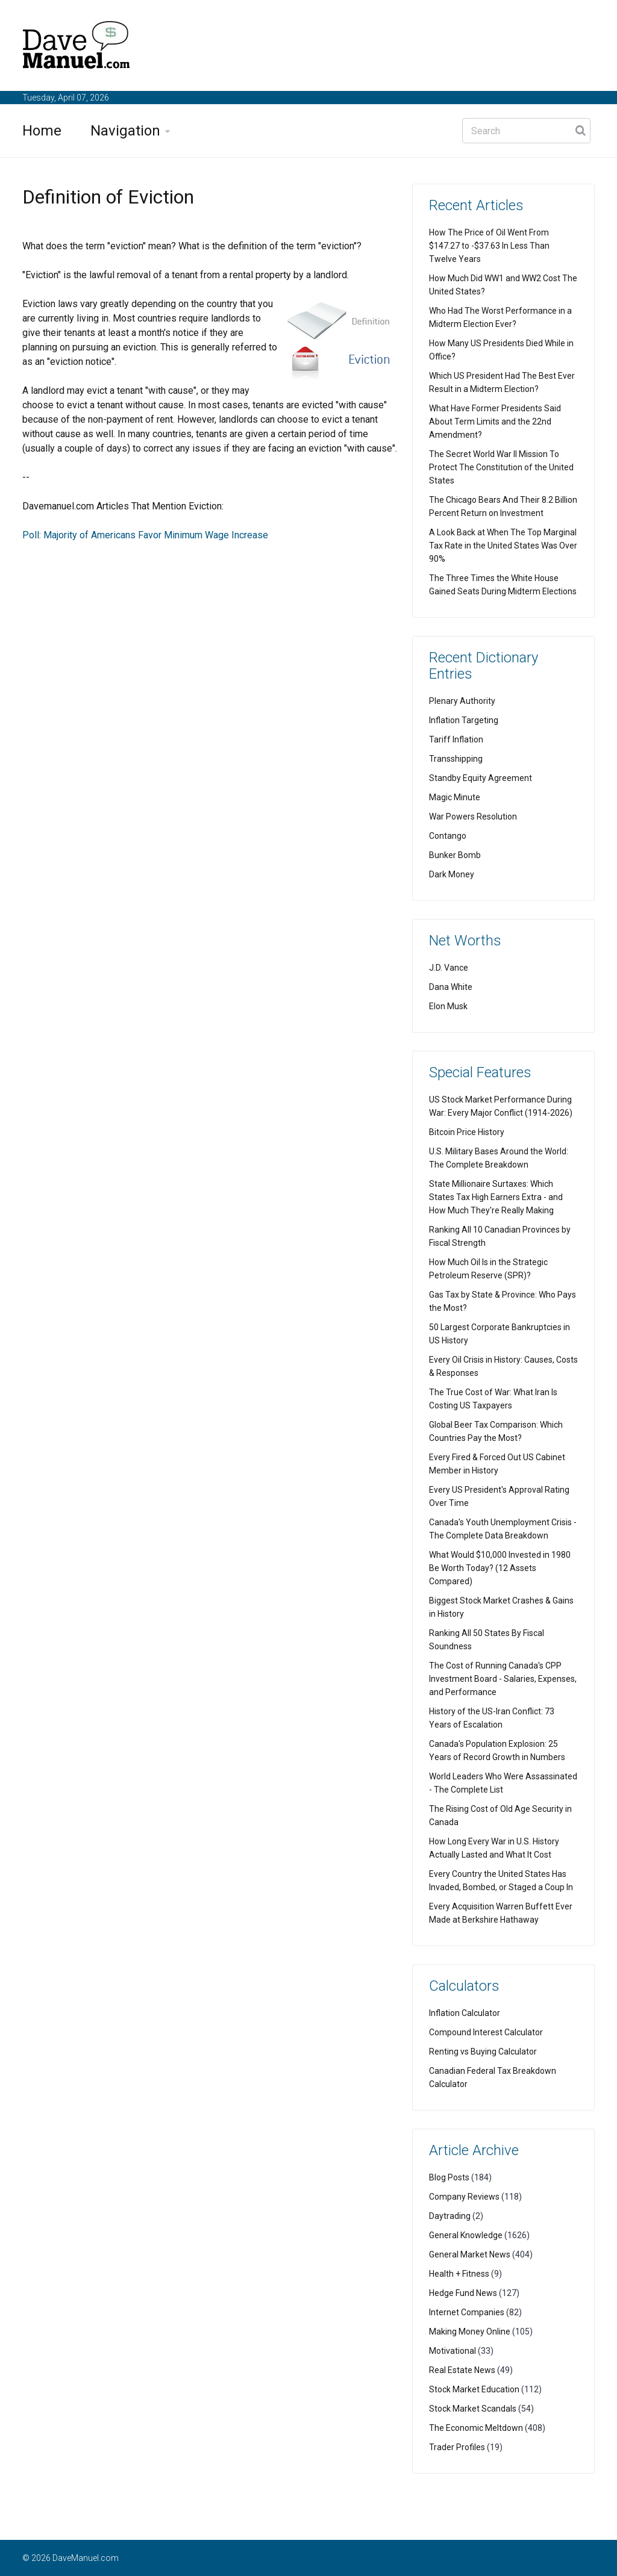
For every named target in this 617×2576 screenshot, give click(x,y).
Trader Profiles (457, 2447)
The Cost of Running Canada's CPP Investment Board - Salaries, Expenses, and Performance (503, 1679)
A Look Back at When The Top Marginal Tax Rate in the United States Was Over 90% (503, 545)
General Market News (469, 2254)
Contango (447, 836)
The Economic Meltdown (476, 2428)
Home (41, 130)
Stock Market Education (474, 2389)
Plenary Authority (462, 701)
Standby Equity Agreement (480, 778)
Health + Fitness (459, 2274)
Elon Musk (448, 1006)
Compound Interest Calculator (486, 2032)
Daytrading (450, 2216)
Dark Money (451, 874)
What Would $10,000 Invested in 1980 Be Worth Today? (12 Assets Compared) (500, 1568)
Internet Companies (466, 2312)
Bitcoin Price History (466, 1132)
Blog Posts (449, 2177)
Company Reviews (464, 2196)
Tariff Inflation (456, 739)
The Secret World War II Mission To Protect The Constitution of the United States (501, 467)
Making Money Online (469, 2331)
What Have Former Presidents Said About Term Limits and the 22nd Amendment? (495, 421)
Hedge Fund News (463, 2293)
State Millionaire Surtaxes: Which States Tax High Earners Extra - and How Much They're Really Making (496, 1197)
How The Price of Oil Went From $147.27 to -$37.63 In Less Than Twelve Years (489, 246)
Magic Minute (454, 797)
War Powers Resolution (473, 816)
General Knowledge (466, 2235)
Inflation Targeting (463, 720)
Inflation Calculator (464, 2013)
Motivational (452, 2351)
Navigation (125, 130)
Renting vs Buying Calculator (483, 2051)
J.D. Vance (448, 967)
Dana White (450, 987)
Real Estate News (462, 2370)
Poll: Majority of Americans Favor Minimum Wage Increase (145, 535)
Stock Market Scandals (472, 2408)
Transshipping (456, 759)
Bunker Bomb (455, 855)
